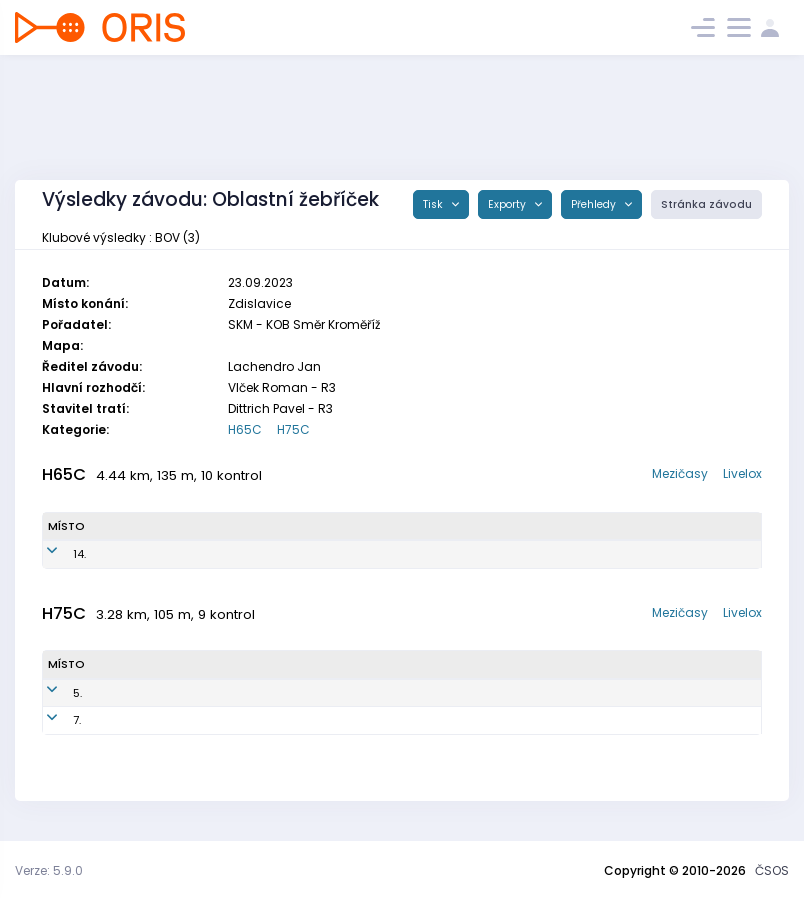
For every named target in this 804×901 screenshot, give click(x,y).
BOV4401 (269, 720)
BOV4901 (283, 554)
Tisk (434, 204)
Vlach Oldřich (156, 693)
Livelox (742, 473)
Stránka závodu (706, 204)
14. (54, 554)
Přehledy (595, 204)
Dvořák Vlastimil (161, 554)
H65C (245, 429)
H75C (293, 429)
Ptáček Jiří (147, 720)
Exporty (508, 204)
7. (52, 720)
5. (52, 693)
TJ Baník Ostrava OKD (504, 554)
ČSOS (772, 870)
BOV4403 (270, 693)
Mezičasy (680, 473)
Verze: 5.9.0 (49, 870)
